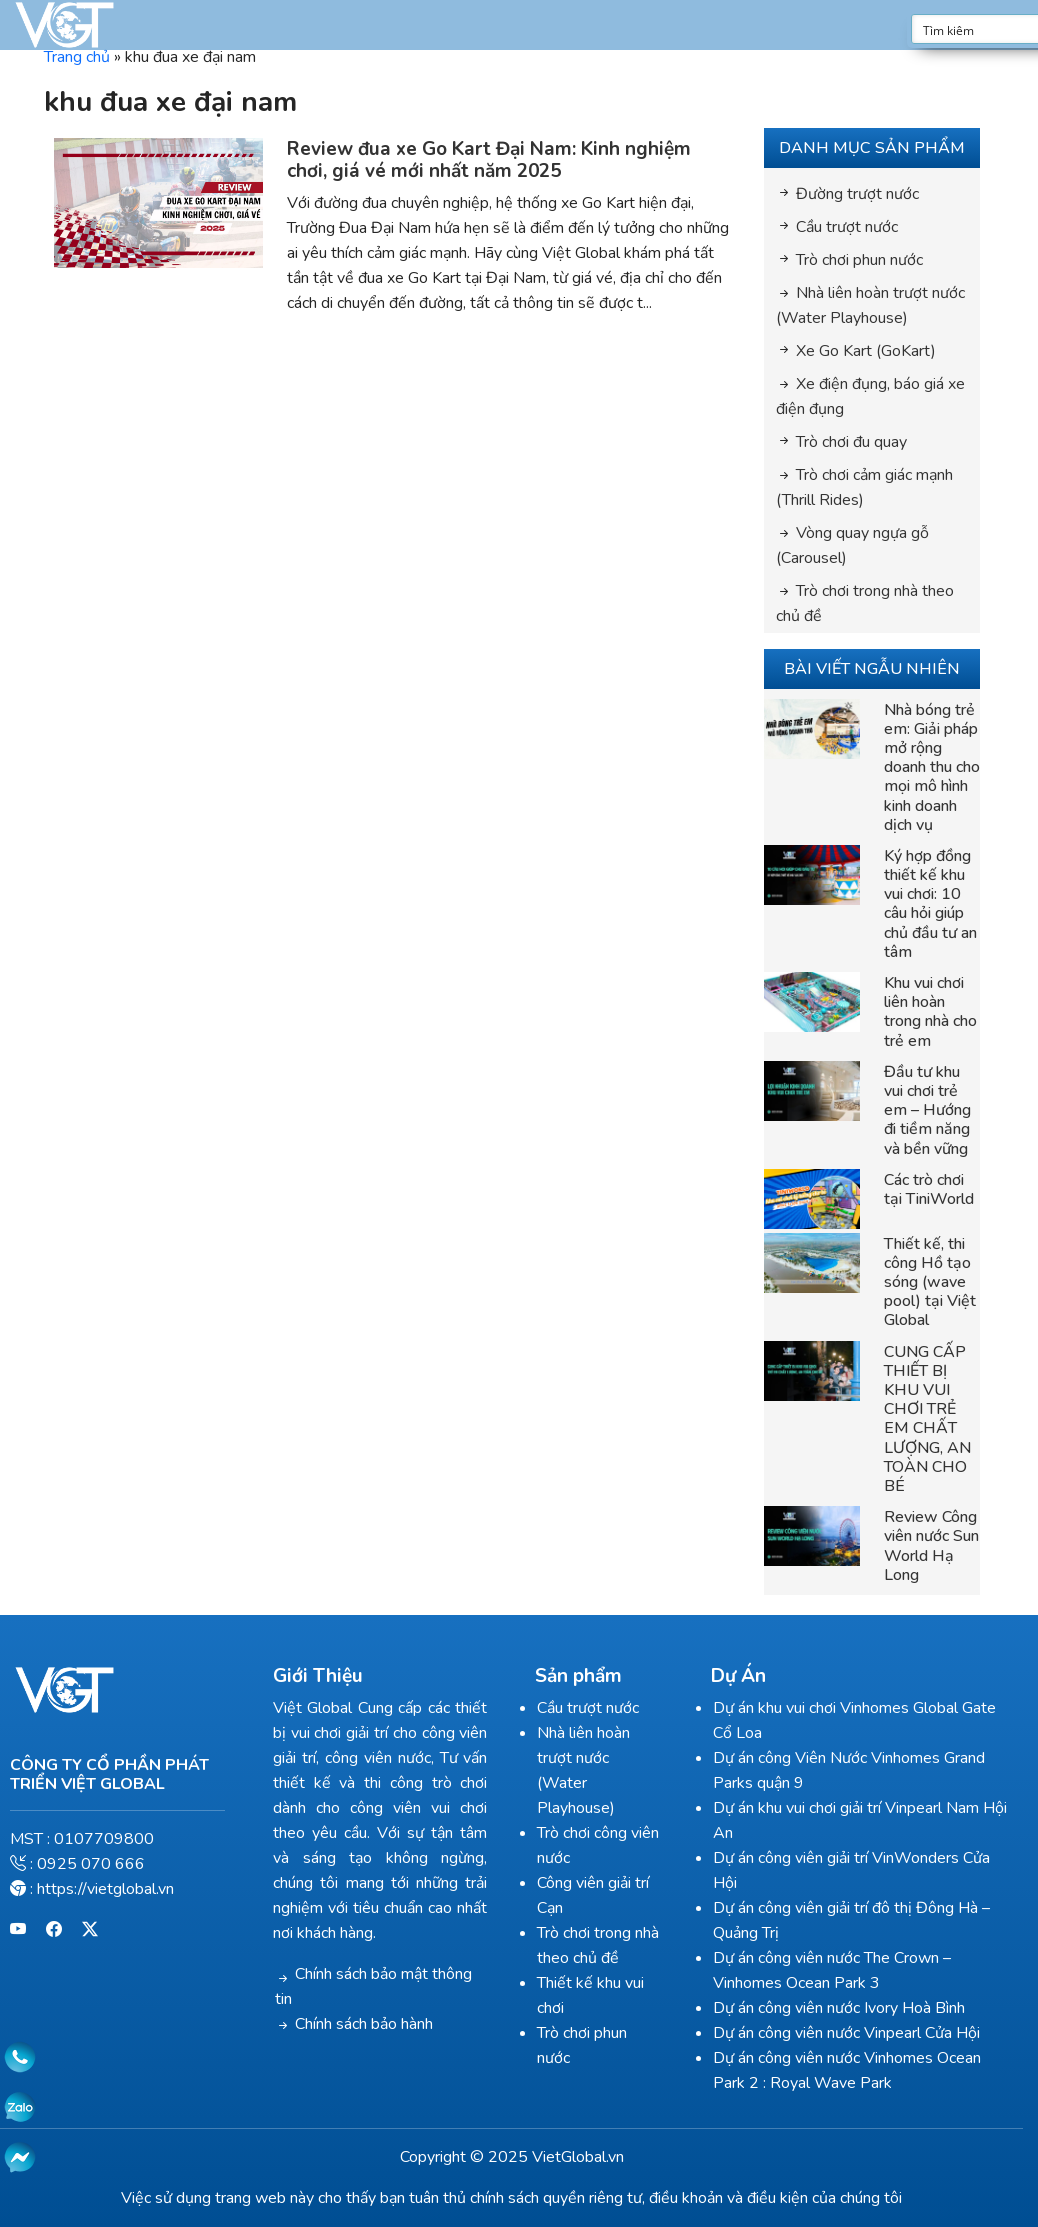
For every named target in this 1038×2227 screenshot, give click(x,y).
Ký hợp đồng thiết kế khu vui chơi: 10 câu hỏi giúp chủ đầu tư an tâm (937, 904)
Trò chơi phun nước (866, 260)
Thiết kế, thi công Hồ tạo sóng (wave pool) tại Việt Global (937, 1282)
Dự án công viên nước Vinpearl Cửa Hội (856, 2008)
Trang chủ (84, 57)
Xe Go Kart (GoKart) (873, 351)
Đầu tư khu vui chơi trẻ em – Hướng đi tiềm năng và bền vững (934, 1110)
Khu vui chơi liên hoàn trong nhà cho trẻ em (937, 1012)
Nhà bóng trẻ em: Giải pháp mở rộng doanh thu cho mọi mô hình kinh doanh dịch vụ (939, 767)
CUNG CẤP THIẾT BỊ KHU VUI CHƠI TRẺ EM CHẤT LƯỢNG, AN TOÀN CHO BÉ (934, 1419)
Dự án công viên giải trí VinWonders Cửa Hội (875, 1858)
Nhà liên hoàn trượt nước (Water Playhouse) (608, 1758)
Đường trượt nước (864, 194)
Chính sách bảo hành (368, 2024)
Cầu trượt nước (854, 227)
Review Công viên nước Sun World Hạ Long (938, 1546)
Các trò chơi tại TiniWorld (936, 1189)
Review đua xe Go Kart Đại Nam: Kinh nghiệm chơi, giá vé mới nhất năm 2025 (496, 160)
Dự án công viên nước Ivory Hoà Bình (849, 1983)
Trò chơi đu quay (858, 442)
